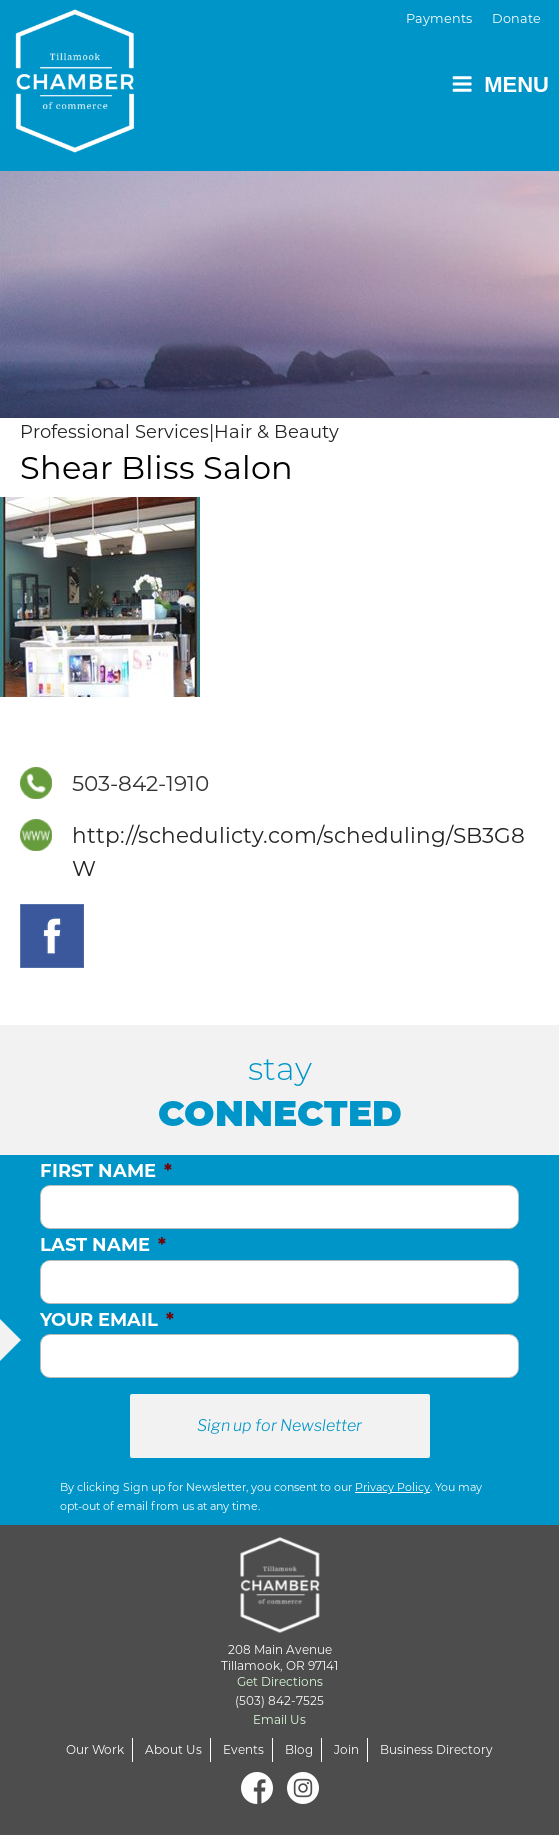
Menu (500, 84)
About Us (173, 1749)
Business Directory (436, 1749)
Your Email (107, 1320)
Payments (439, 18)
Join (346, 1749)
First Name (106, 1171)
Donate (516, 18)
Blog (299, 1749)
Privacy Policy (392, 1487)
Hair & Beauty (276, 432)
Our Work (95, 1749)
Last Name (103, 1245)
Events (243, 1749)
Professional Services (114, 432)
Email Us (279, 1719)
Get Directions (280, 1681)
